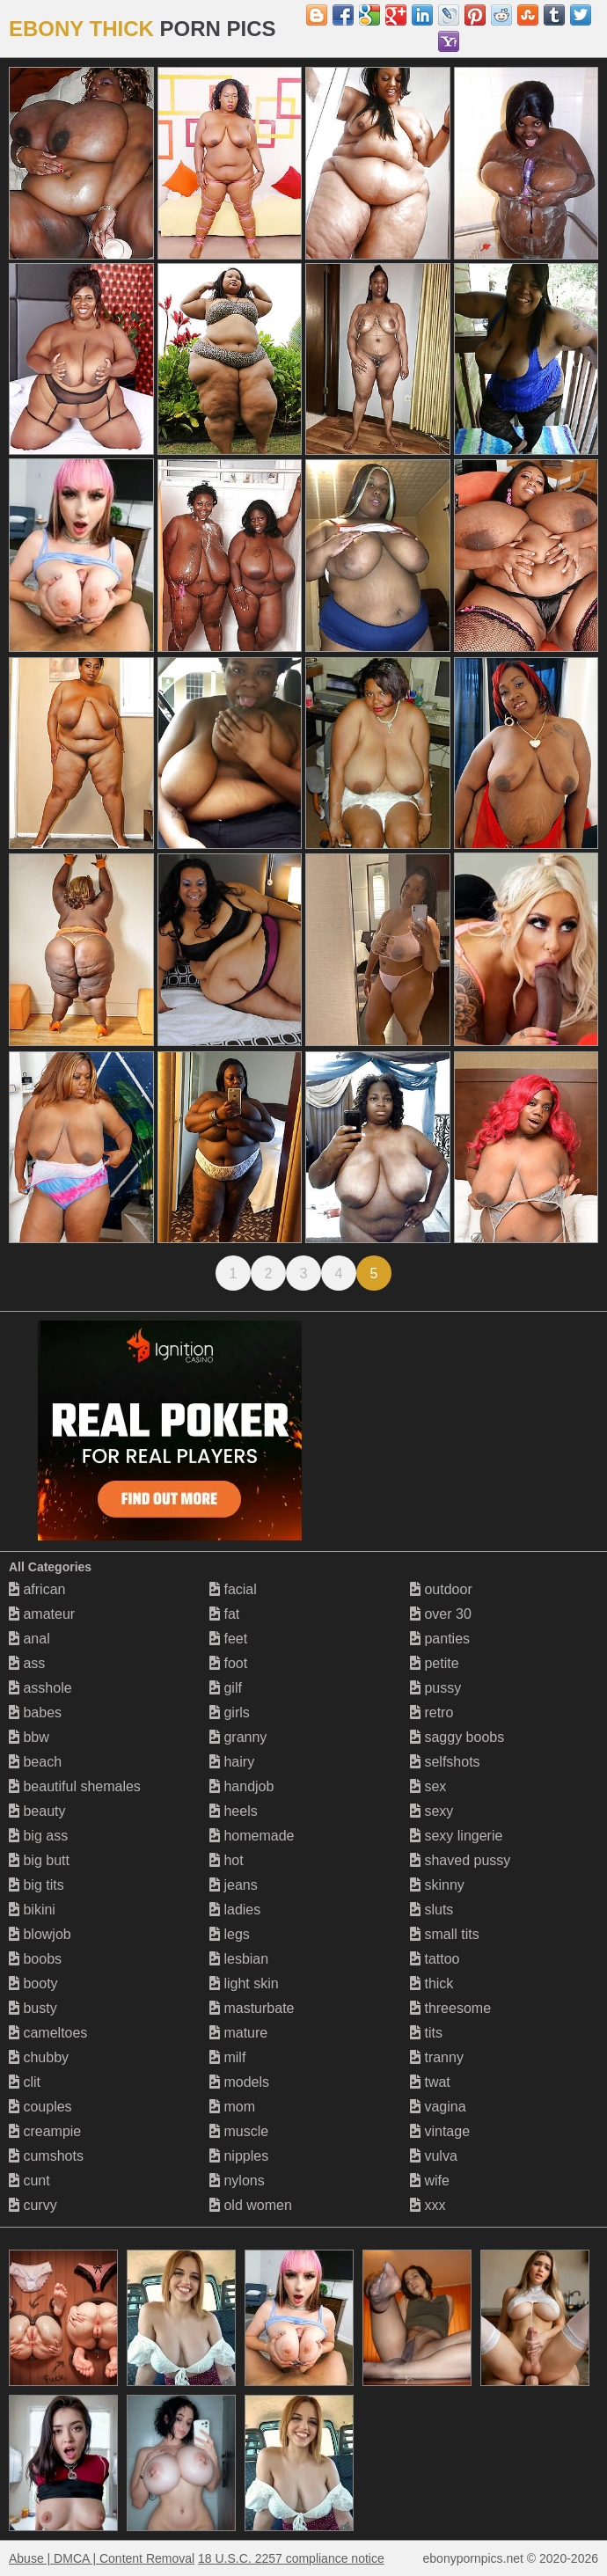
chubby (39, 2057)
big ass (38, 1835)
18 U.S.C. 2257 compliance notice (291, 2558)
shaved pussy (460, 1860)
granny (238, 1737)
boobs (35, 1958)
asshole (40, 1687)
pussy (435, 1687)
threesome (450, 2008)
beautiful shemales (75, 1786)
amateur (42, 1613)
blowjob (40, 1934)
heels (233, 1811)
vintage (440, 2131)
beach (35, 1761)
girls (229, 1712)
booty (33, 1983)
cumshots (46, 2155)
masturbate (251, 2008)
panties (440, 1638)
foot (228, 1663)
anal (29, 1638)
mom (232, 2106)
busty (33, 2008)
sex (428, 1786)
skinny (437, 1884)
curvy (33, 2205)
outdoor (441, 1589)
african (37, 1589)
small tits (444, 1934)
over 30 (441, 1613)
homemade (252, 1835)
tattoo (434, 1958)
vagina (438, 2106)
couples (40, 2106)
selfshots (445, 1761)
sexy (431, 1811)
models (239, 2082)
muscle (238, 2131)
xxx (427, 2205)
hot (226, 1860)
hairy (231, 1761)
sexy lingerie (456, 1835)
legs (229, 1934)
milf (227, 2057)
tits (426, 2032)
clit (24, 2082)
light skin (244, 1983)
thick (431, 1983)
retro (431, 1712)
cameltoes (48, 2032)
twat (430, 2082)
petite (434, 1663)
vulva (433, 2155)
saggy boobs (457, 1737)
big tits (36, 1884)
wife (430, 2180)
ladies (234, 1909)
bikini (32, 1909)
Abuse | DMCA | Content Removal (101, 2558)
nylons (237, 2180)
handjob (241, 1786)
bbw (29, 1737)
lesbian (238, 1958)
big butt (39, 1860)
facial (233, 1589)
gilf (225, 1687)
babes (35, 1712)
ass (27, 1663)
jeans (233, 1884)
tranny (437, 2057)
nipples (238, 2155)
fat (224, 1613)
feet (228, 1638)
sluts (431, 1909)
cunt (29, 2180)
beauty (37, 1811)
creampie (45, 2131)
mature (238, 2032)
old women (250, 2205)
